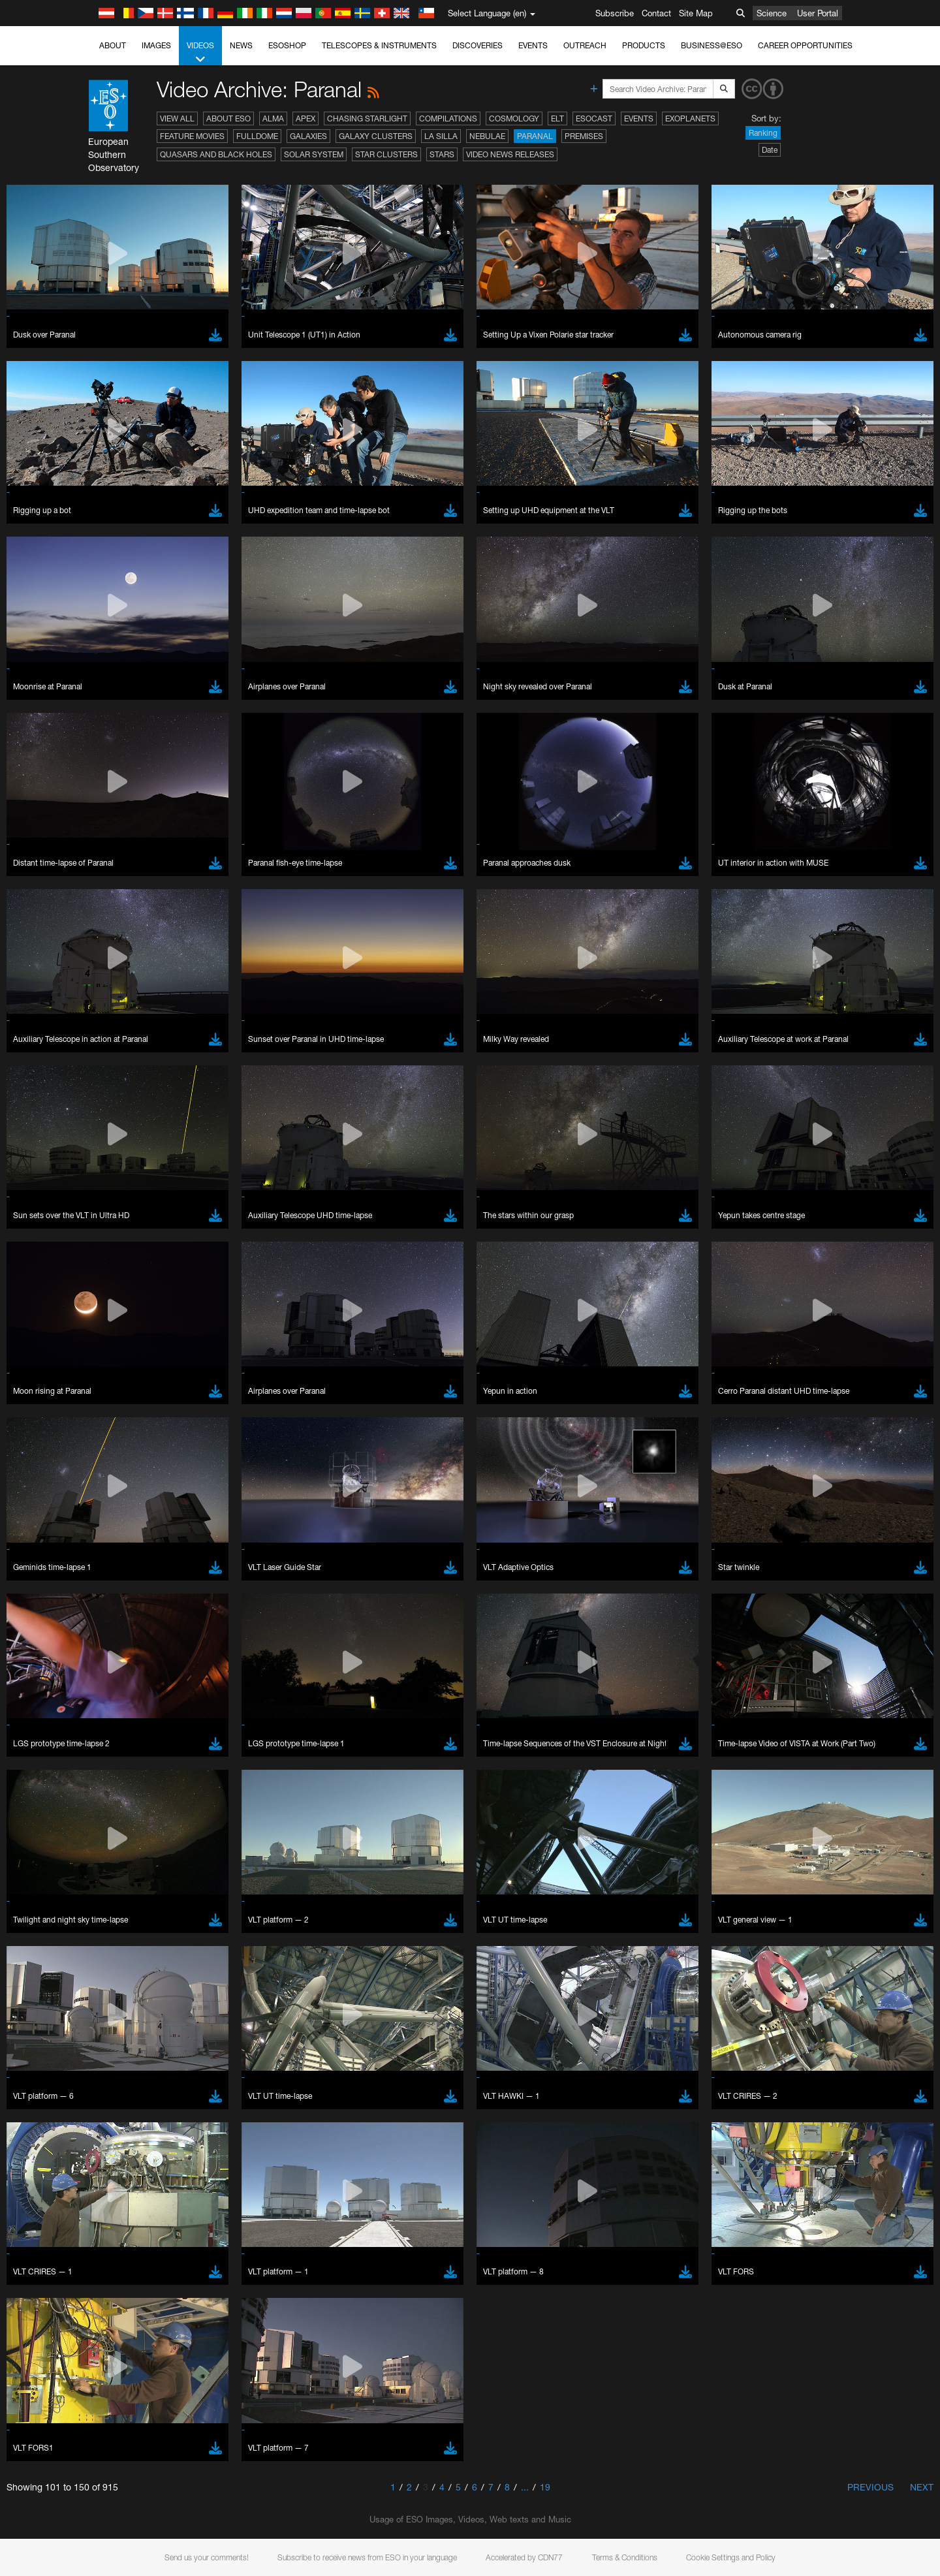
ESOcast (594, 118)
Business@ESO (711, 45)
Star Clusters (386, 154)
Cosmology (514, 118)
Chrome (148, 1701)
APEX (305, 118)
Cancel (199, 1929)
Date (769, 150)
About (112, 45)
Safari (143, 1737)
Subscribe (614, 13)
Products (643, 45)
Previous (870, 2486)
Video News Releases (510, 154)
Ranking (763, 133)
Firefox (145, 1725)
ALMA (273, 118)
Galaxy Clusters (376, 136)
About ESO (228, 118)
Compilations (448, 118)
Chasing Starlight (367, 118)
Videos (200, 52)
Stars (442, 154)
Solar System (313, 154)
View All (177, 118)
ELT (557, 118)
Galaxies (308, 136)
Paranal (535, 136)
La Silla (441, 136)
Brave (144, 1689)
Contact (656, 13)
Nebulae (487, 136)
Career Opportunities (805, 45)
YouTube (122, 1461)
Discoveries (477, 45)
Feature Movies (192, 136)
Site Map (696, 13)
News (241, 45)
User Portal (817, 13)
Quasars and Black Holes (216, 154)
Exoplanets (690, 118)
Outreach (584, 45)
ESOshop (287, 45)
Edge (142, 1713)
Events (533, 45)
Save (136, 1929)
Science (772, 13)
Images (156, 45)
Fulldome (257, 136)
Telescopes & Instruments (379, 45)
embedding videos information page (211, 1486)
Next (921, 2486)
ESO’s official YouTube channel (401, 1461)
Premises (584, 136)
